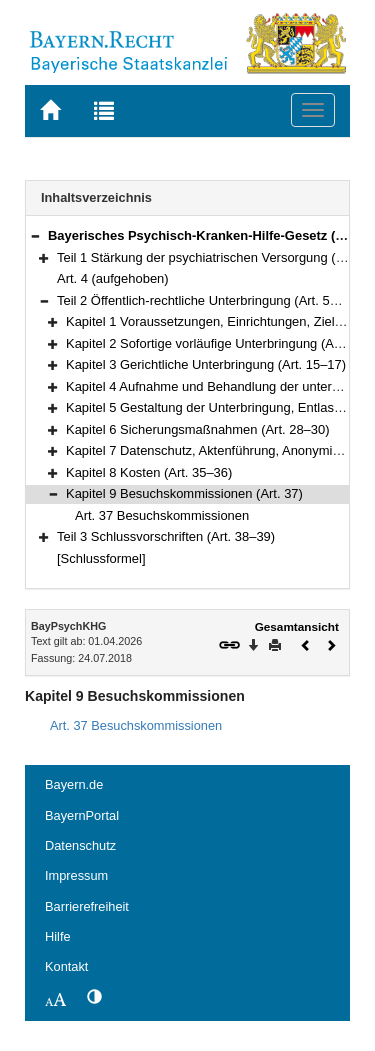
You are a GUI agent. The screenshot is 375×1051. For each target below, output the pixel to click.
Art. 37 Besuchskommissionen (162, 515)
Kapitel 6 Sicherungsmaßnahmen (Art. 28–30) (198, 429)
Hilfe (58, 936)
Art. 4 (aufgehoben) (113, 278)
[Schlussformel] (101, 558)
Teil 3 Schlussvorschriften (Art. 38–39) (166, 536)
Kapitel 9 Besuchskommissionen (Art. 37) (184, 493)
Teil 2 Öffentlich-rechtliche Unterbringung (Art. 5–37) (206, 300)
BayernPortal (82, 815)
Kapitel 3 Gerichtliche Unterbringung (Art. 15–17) (206, 364)
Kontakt (66, 966)
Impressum (76, 875)
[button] (35, 235)
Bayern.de (74, 784)
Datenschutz (80, 845)
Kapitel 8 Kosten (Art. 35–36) (149, 472)
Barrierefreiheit (87, 906)
